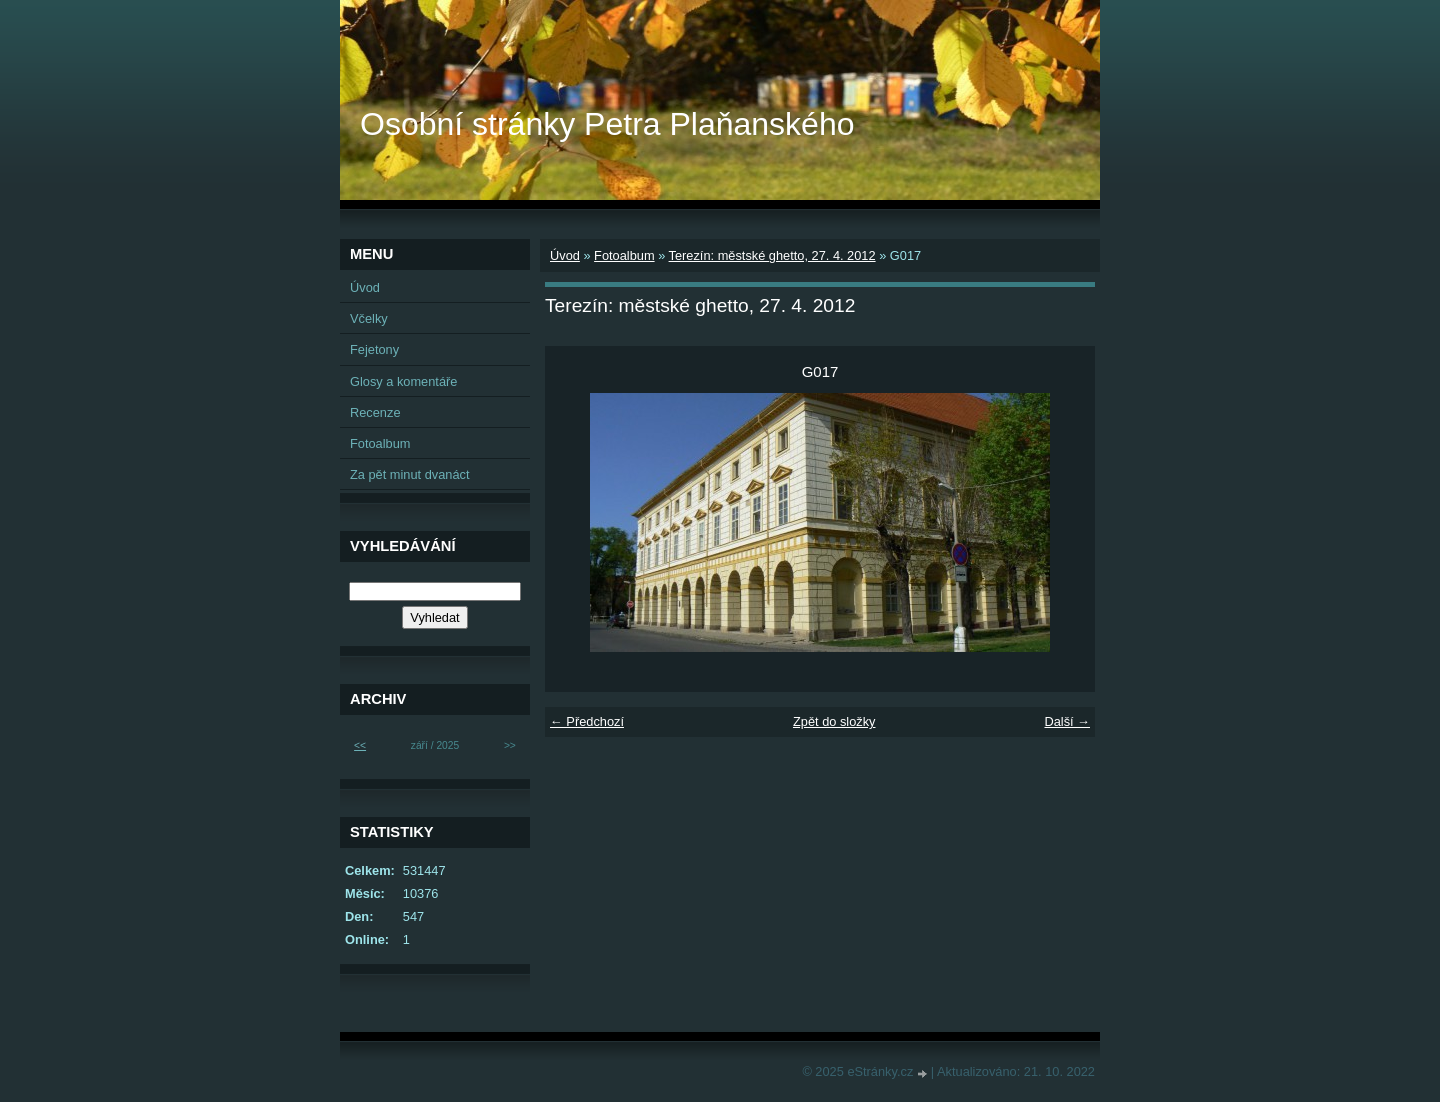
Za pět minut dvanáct (410, 474)
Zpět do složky (834, 721)
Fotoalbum (624, 255)
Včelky (369, 318)
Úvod (565, 255)
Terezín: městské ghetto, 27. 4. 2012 (772, 255)
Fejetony (374, 349)
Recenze (375, 412)
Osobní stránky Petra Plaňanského (607, 124)
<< (360, 745)
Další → (1067, 721)
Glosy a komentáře (403, 381)
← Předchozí (587, 721)
